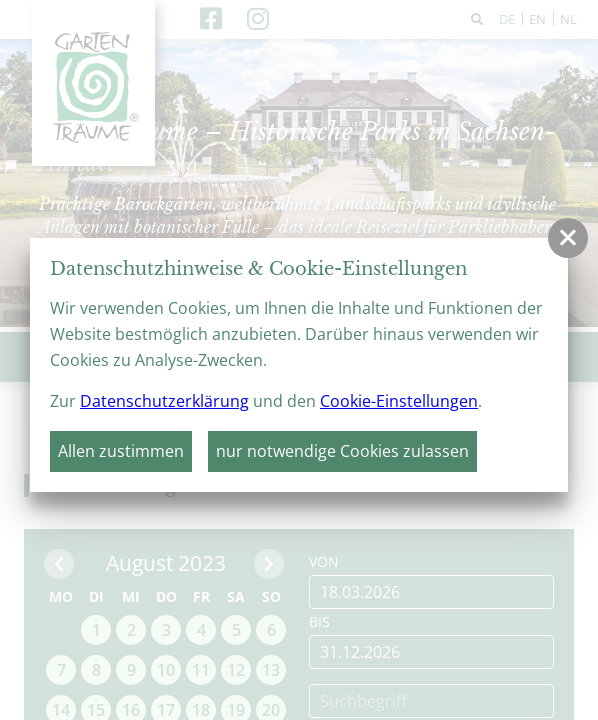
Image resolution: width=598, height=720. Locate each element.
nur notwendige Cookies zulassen (342, 451)
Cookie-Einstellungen (399, 401)
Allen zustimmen (121, 451)
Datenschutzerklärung (164, 401)
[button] (568, 238)
